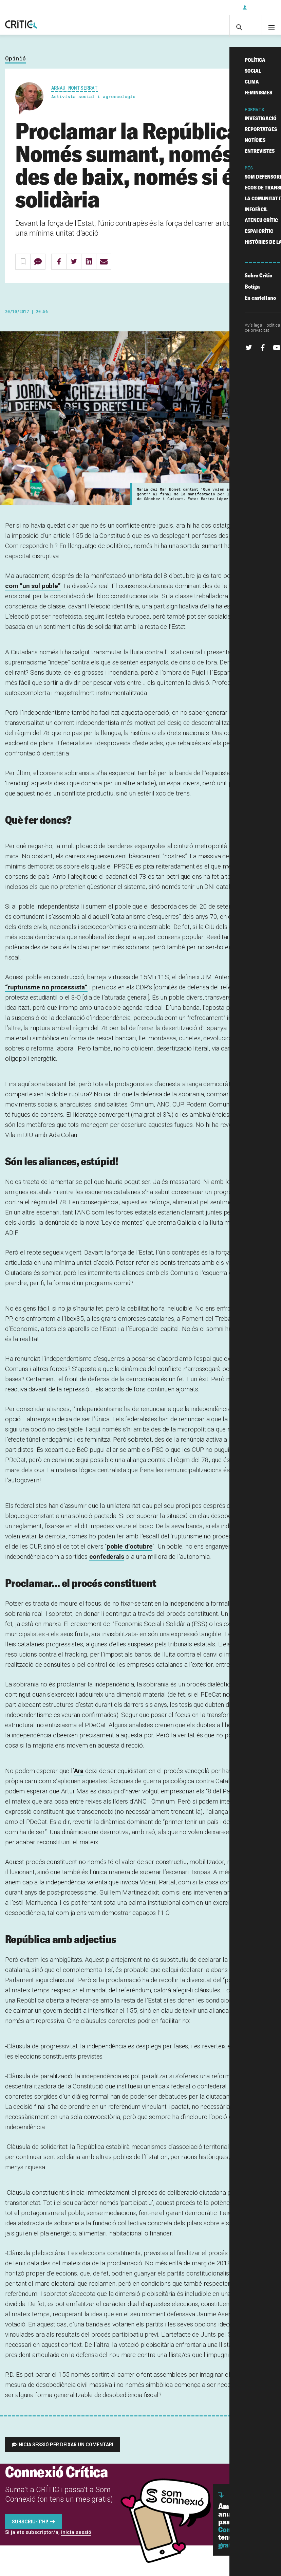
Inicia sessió (260, 7)
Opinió (15, 65)
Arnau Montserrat (74, 94)
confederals (106, 1563)
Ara (78, 1778)
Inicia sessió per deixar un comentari (65, 2451)
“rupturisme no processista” (46, 994)
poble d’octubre (129, 1553)
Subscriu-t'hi (215, 7)
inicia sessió (76, 2539)
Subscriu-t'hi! (30, 2528)
